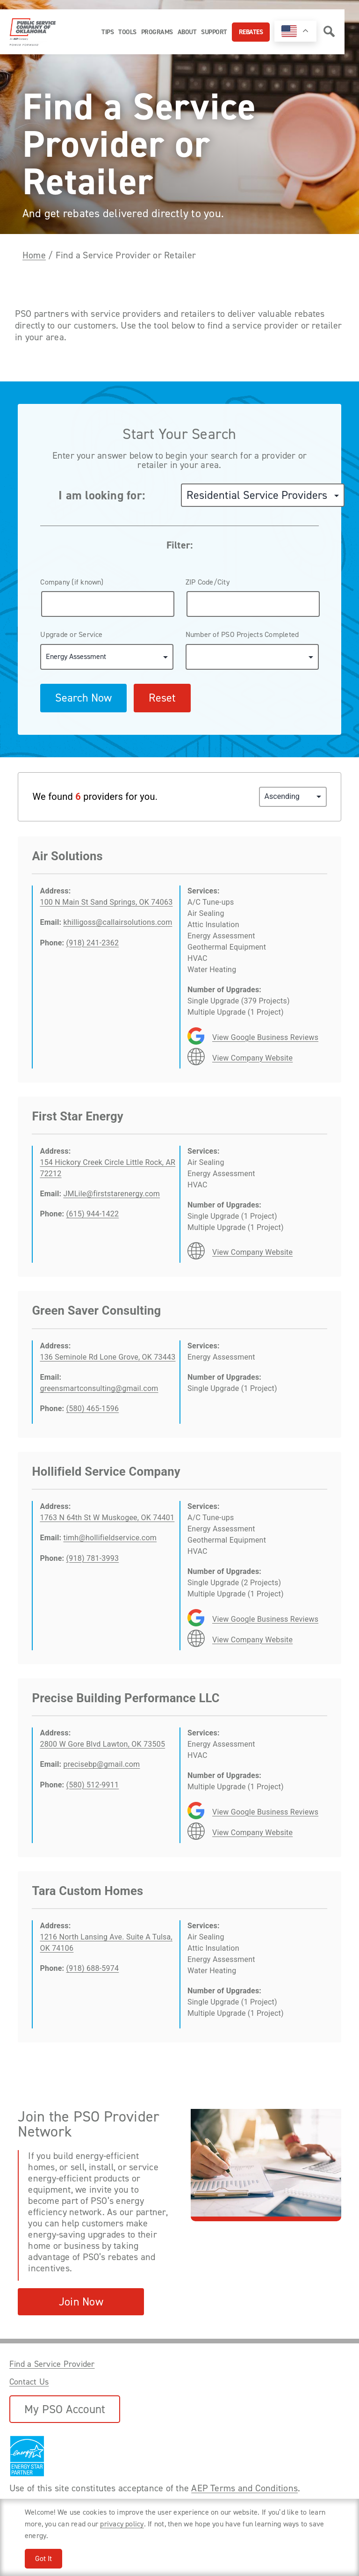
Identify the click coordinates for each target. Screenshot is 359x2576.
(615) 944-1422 (92, 1213)
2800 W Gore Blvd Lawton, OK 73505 (102, 1744)
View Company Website (252, 1058)
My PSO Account (64, 2409)
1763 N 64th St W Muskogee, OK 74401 (107, 1517)
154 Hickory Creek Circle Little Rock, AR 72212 (107, 1168)
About (187, 32)
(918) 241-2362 (92, 942)
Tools (127, 32)
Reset (162, 697)
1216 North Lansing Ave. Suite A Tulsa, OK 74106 (106, 1942)
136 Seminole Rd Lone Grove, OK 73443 (107, 1357)
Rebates (251, 32)
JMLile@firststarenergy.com (111, 1193)
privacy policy (122, 2524)
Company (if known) (71, 582)
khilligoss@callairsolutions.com (117, 922)
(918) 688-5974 (92, 1968)
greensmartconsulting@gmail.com (99, 1388)
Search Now (83, 697)
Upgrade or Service (71, 634)
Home (34, 255)
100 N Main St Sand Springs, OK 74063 (106, 902)
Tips (107, 32)
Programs (157, 32)
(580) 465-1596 (92, 1408)
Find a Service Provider (52, 2364)
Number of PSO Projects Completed (242, 634)
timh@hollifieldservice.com (110, 1537)
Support (214, 32)
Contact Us (29, 2382)
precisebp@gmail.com (101, 1764)
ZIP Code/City (208, 582)
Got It (43, 2558)
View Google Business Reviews (265, 1037)
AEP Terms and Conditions (244, 2488)
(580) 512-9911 (92, 1784)
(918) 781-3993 (92, 1558)
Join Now (81, 2301)
